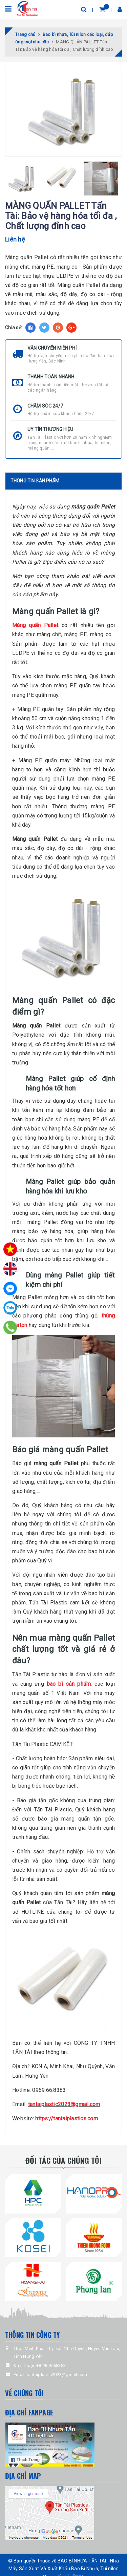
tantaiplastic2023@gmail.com (64, 2104)
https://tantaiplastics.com (66, 2118)
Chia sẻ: (13, 327)
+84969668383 (51, 2365)
